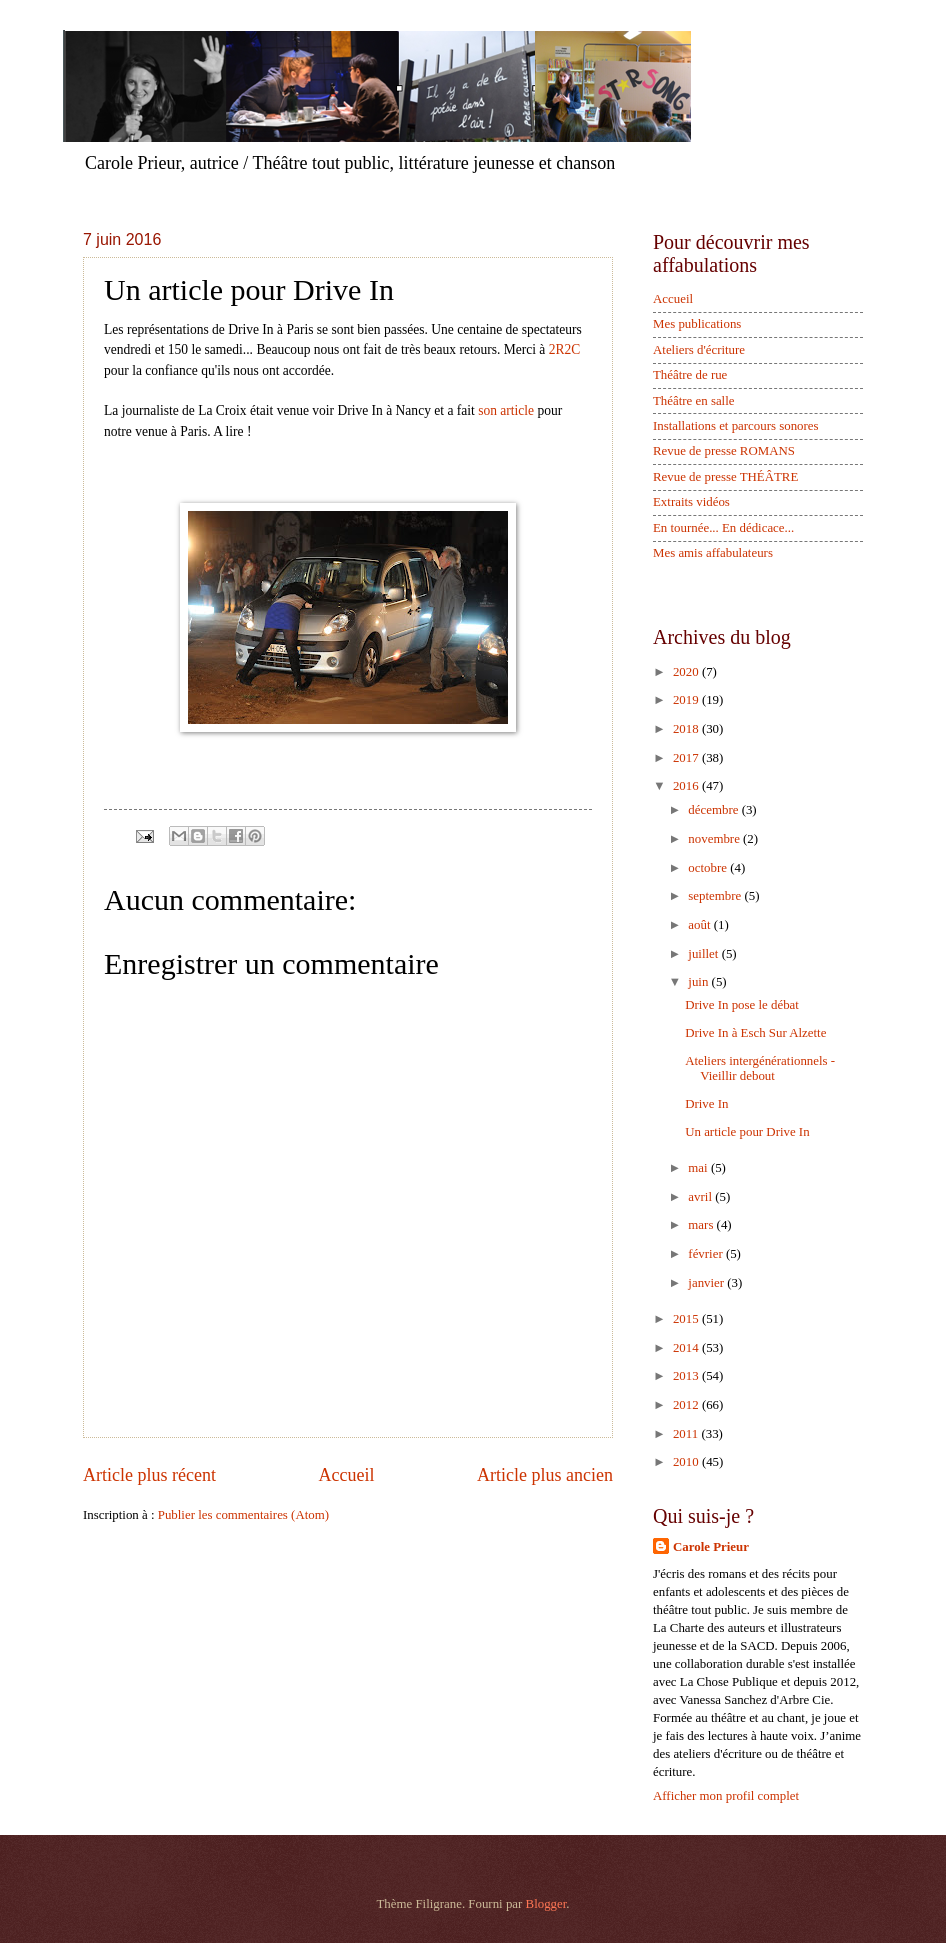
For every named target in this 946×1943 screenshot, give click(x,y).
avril (701, 1197)
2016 (687, 786)
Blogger (546, 1904)
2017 (687, 758)
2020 (687, 672)
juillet (704, 954)
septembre (716, 896)
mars (702, 1225)
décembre (714, 810)
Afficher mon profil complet (726, 1796)
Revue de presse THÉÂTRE (725, 477)
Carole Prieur (711, 1547)
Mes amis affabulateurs (713, 553)
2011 (687, 1434)
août (700, 925)
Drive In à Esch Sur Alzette (755, 1033)
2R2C (565, 349)
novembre (715, 839)
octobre (709, 868)
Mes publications (697, 324)
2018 (687, 729)
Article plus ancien (545, 1475)
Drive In (706, 1104)
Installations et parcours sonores (736, 426)
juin (699, 982)
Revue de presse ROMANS (724, 451)
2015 (687, 1319)
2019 (687, 700)
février (707, 1254)
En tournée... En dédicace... (723, 528)
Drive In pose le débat (742, 1005)
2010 (687, 1462)
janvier (707, 1283)
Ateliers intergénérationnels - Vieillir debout (760, 1068)
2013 (687, 1376)
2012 (687, 1405)
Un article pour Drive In (747, 1132)
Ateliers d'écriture (699, 350)
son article (506, 410)
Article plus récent (149, 1475)
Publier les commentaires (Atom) (243, 1515)
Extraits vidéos (691, 502)
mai (699, 1168)
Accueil (346, 1475)
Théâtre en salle (694, 401)
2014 (687, 1348)
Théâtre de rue (690, 375)
